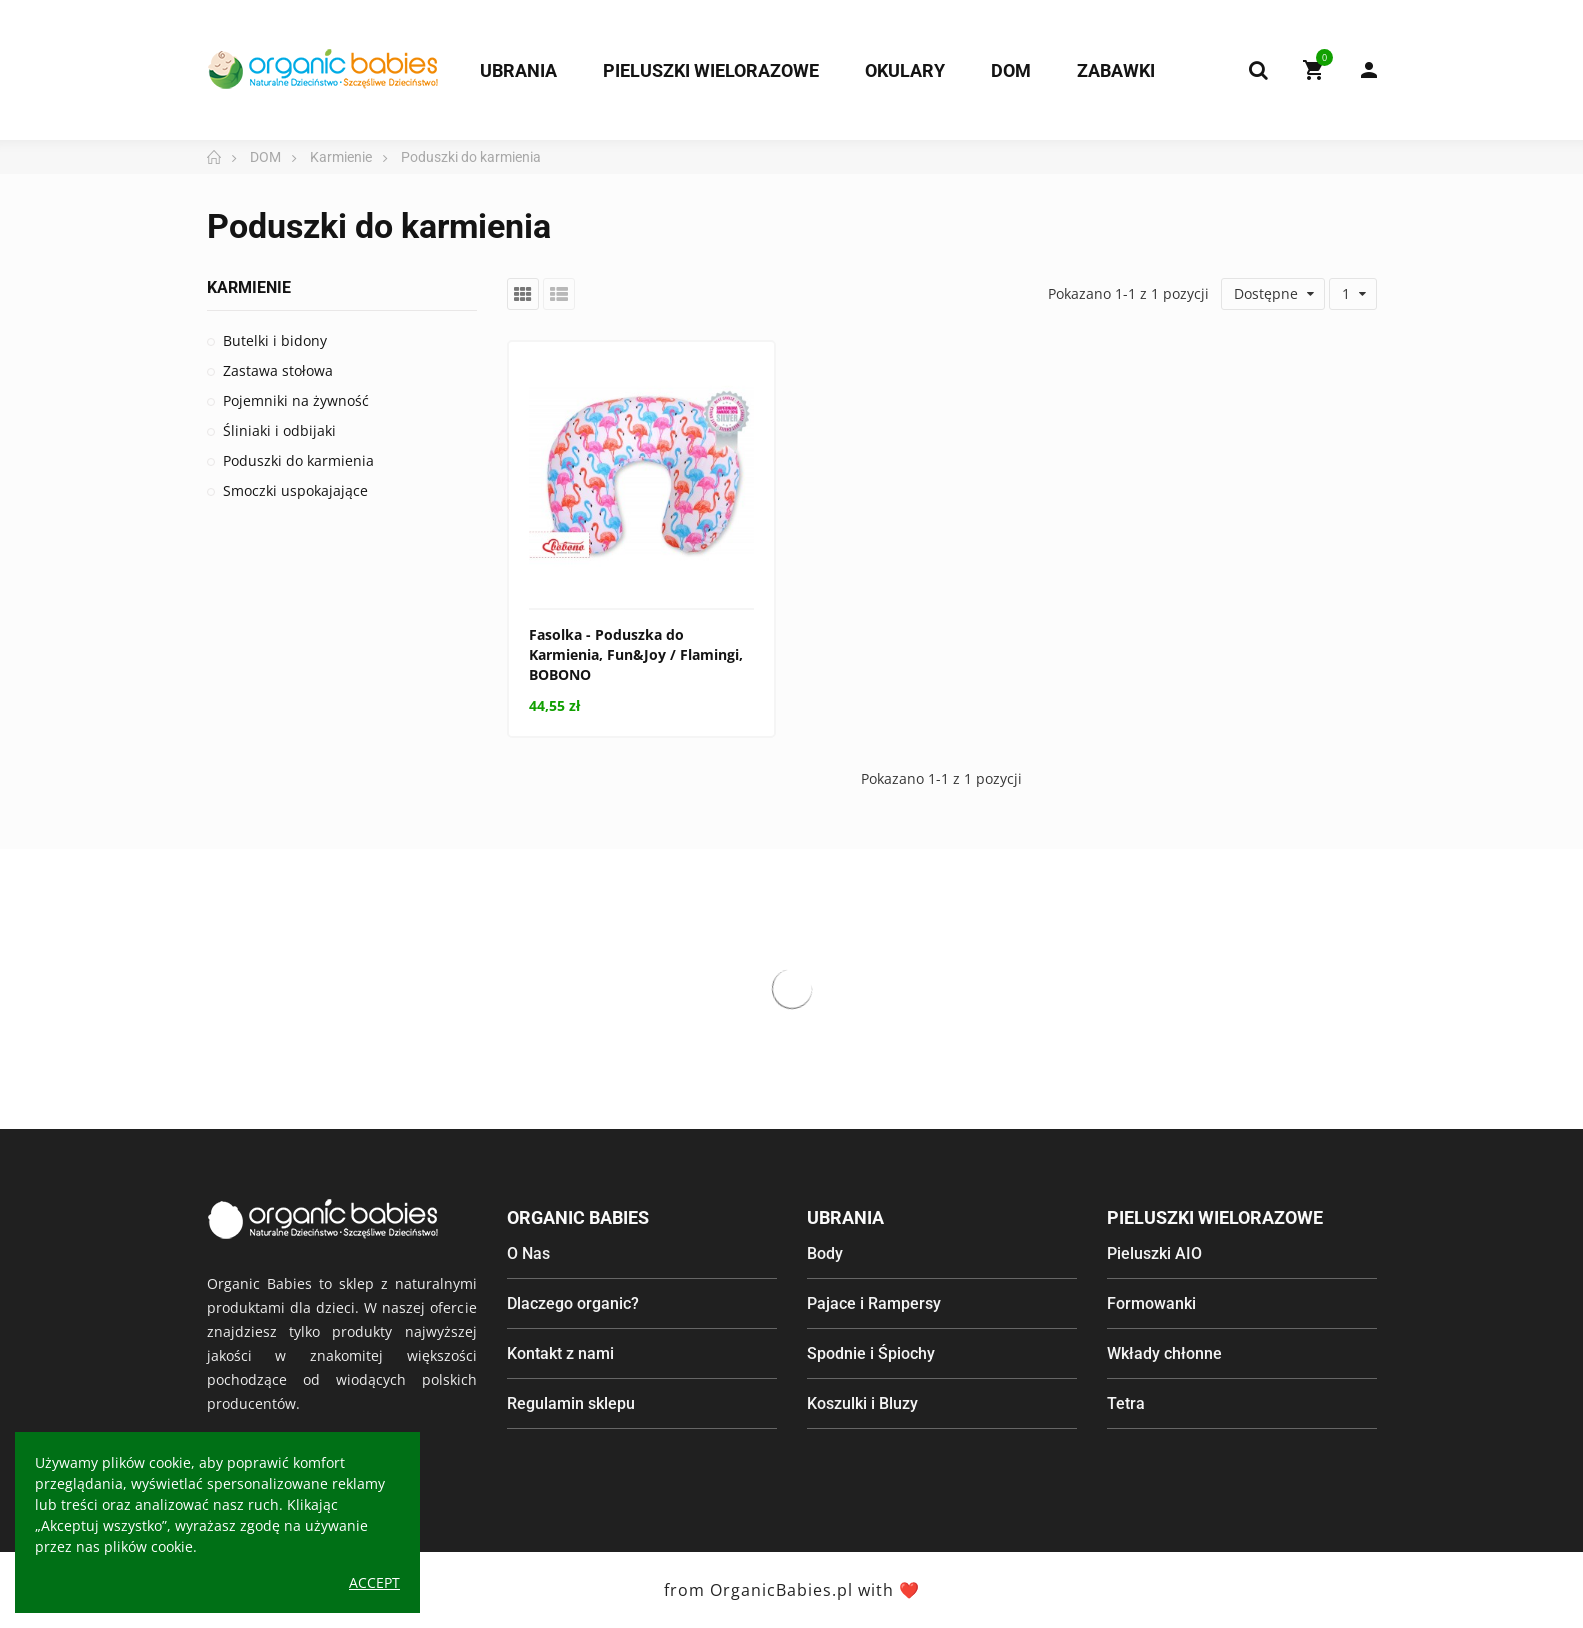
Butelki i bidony (275, 340)
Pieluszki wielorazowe (1215, 1217)
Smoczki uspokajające (295, 490)
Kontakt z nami (560, 1353)
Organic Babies (578, 1217)
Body (825, 1253)
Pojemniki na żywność (296, 400)
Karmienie (249, 287)
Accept (374, 1582)
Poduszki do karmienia (298, 460)
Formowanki (1151, 1303)
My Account (1369, 70)
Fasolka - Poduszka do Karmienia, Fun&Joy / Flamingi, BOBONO (636, 654)
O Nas (528, 1253)
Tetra (1126, 1403)
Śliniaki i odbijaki (279, 430)
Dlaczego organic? (573, 1303)
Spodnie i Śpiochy (871, 1353)
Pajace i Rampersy (874, 1303)
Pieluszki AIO (1154, 1253)
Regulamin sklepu (571, 1403)
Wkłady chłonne (1164, 1353)
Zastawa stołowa (278, 370)
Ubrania (845, 1217)
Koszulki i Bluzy (862, 1403)
